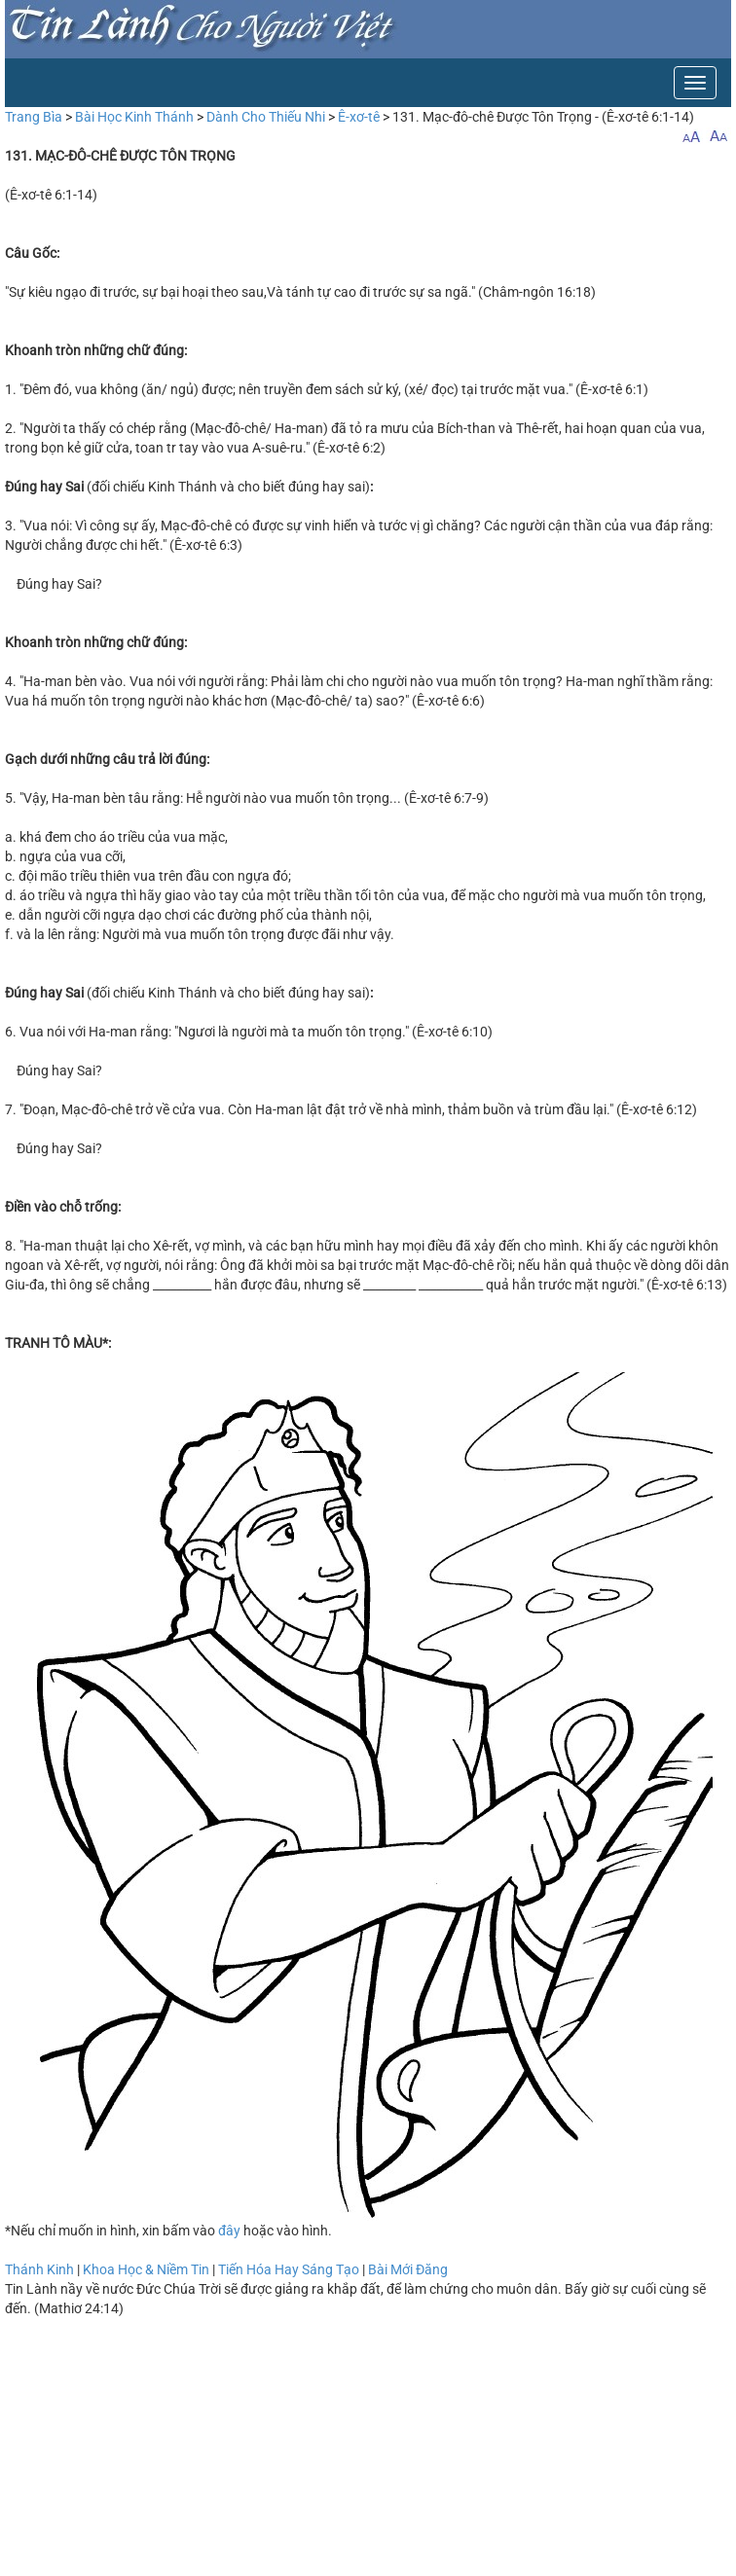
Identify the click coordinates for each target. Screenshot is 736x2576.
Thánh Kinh (39, 2269)
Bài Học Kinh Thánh (134, 117)
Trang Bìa (33, 117)
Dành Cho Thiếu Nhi (265, 117)
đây (229, 2230)
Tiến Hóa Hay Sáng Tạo (288, 2269)
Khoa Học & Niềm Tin (146, 2269)
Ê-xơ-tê (359, 117)
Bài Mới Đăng (408, 2269)
